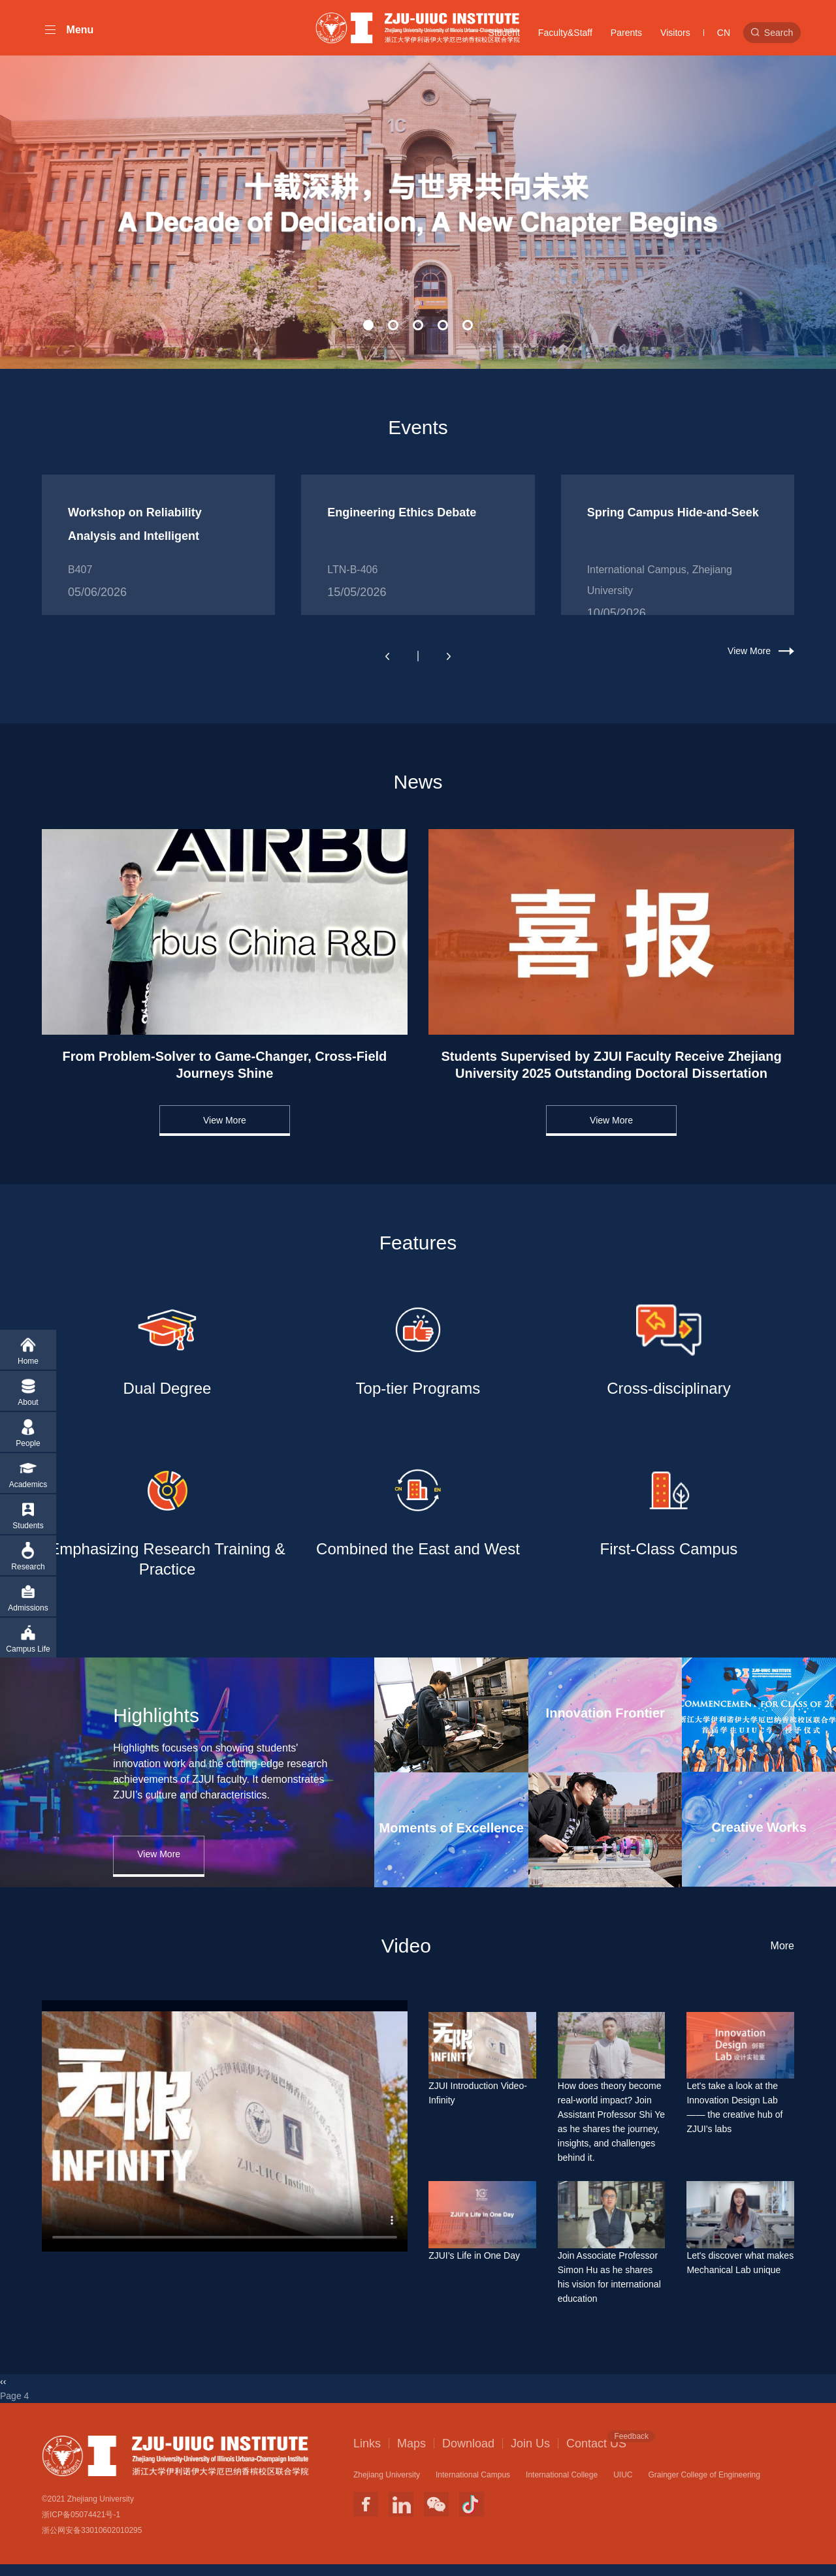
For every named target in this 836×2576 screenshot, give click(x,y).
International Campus (473, 2485)
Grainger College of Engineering (704, 2485)
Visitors (675, 32)
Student (504, 32)
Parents (626, 32)
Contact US (596, 2454)
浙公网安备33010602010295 (92, 2542)
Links (367, 2454)
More (782, 1956)
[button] (368, 335)
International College (562, 2485)
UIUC (622, 2485)
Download (468, 2454)
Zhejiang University (386, 2485)
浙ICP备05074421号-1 (81, 2526)
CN (723, 32)
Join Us (530, 2454)
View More (749, 660)
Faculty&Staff (565, 32)
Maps (411, 2454)
